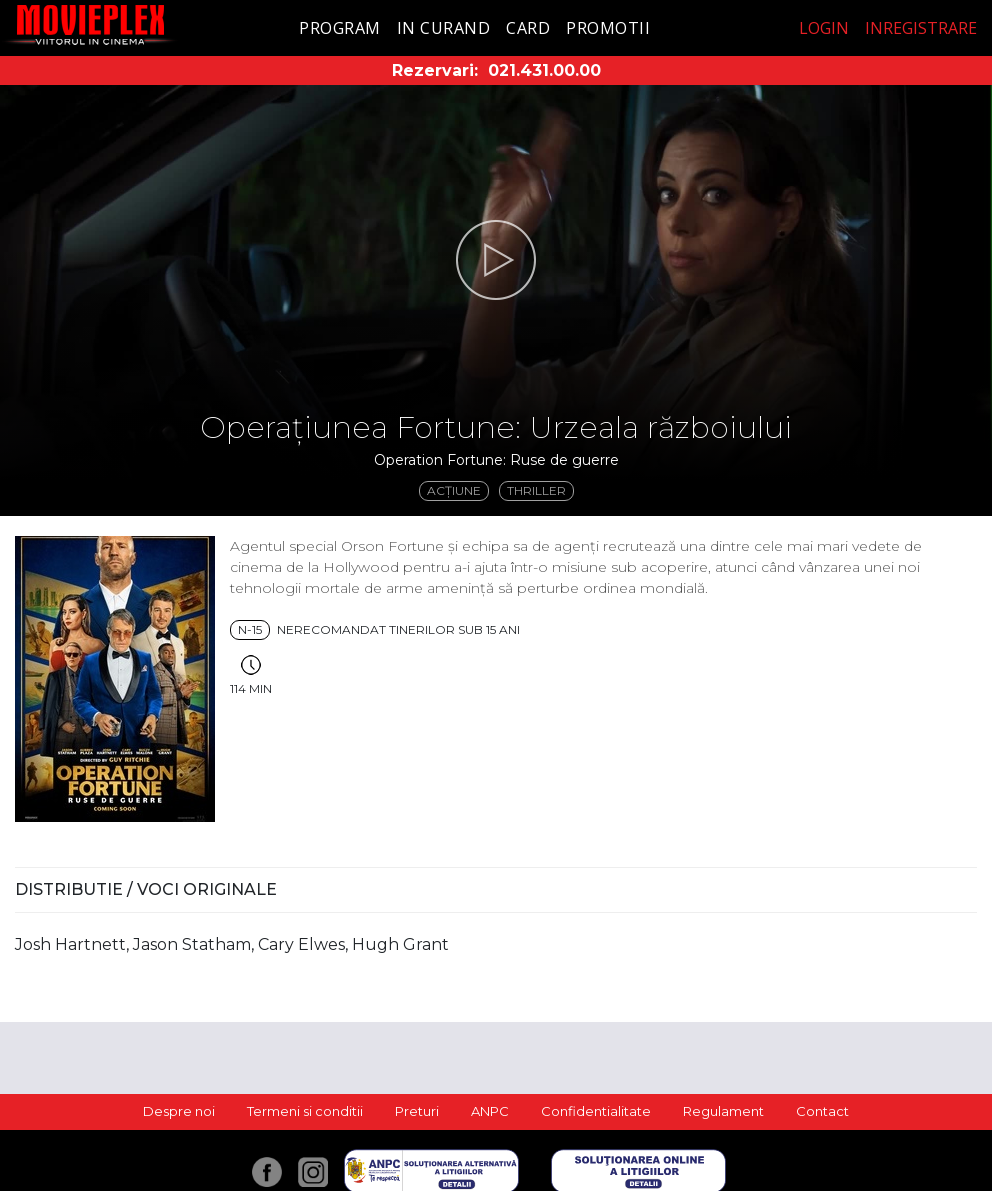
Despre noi (179, 1111)
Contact (822, 1111)
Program (340, 28)
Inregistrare (921, 28)
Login (824, 28)
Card (528, 28)
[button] (496, 260)
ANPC (490, 1111)
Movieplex (90, 24)
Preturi (417, 1111)
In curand (444, 28)
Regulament (723, 1111)
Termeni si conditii (305, 1111)
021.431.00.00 (544, 70)
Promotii (608, 28)
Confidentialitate (596, 1111)
